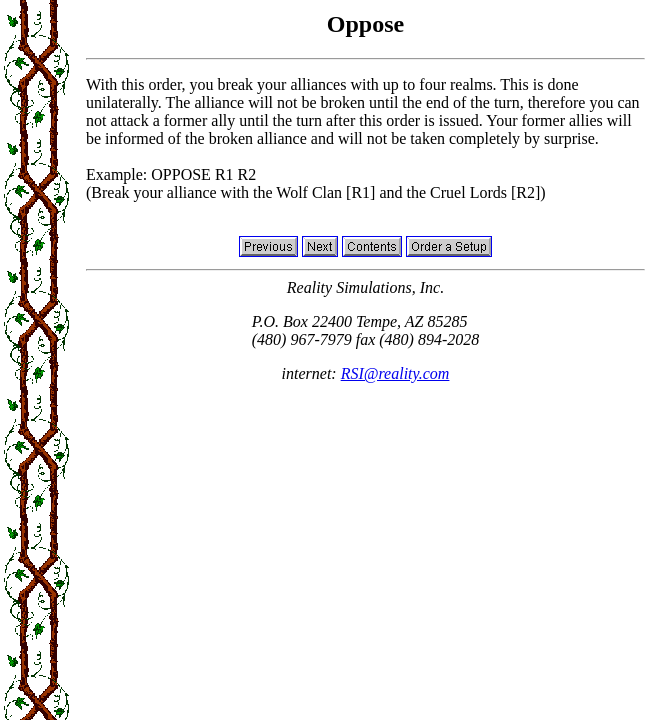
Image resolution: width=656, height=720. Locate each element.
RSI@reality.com (395, 373)
